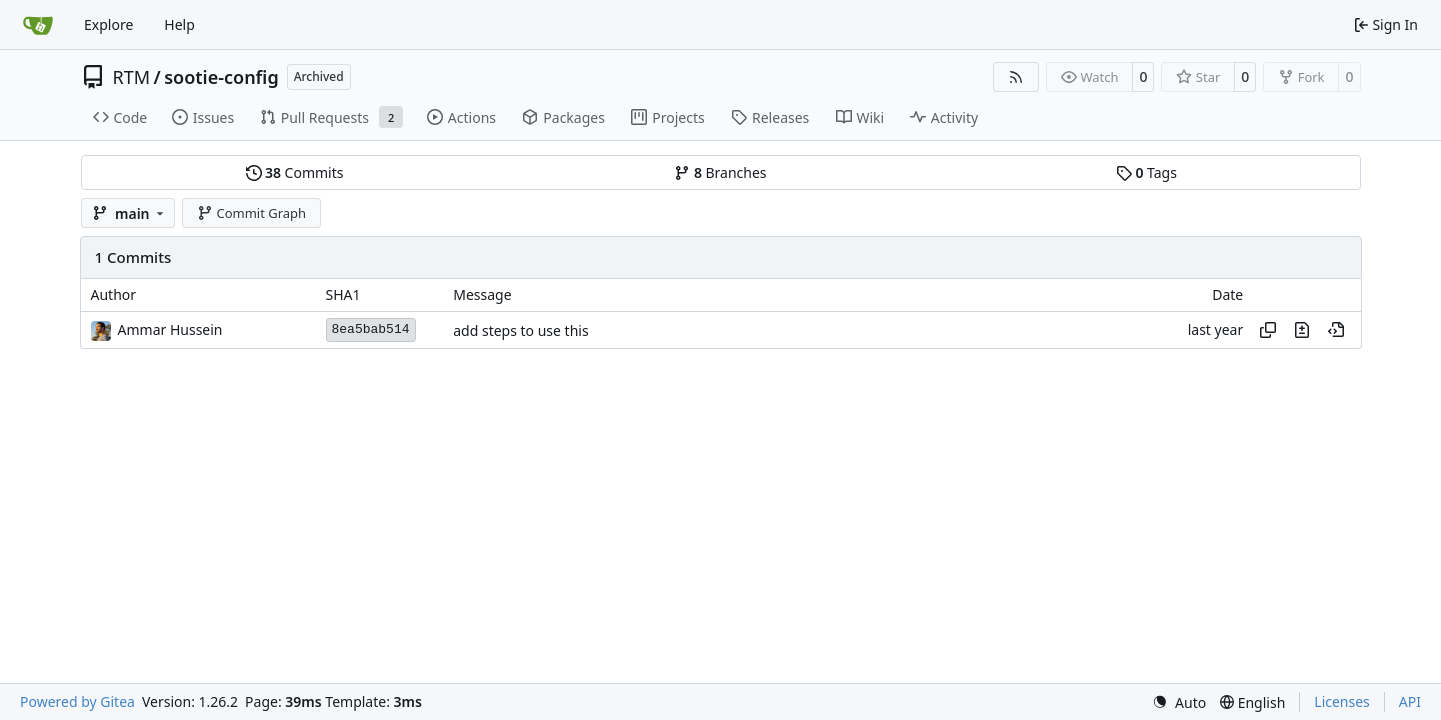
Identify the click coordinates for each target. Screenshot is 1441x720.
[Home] (38, 25)
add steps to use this (520, 330)
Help (179, 24)
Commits (295, 172)
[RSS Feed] (1016, 77)
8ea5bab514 (371, 329)
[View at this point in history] (1336, 330)
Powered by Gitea (77, 701)
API (1410, 701)
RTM (132, 77)
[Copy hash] (1268, 330)
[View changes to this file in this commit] (1302, 330)
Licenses (1342, 701)
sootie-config (221, 77)
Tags (1146, 172)
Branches (720, 172)
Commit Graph (251, 213)
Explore (108, 24)
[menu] (1179, 702)
